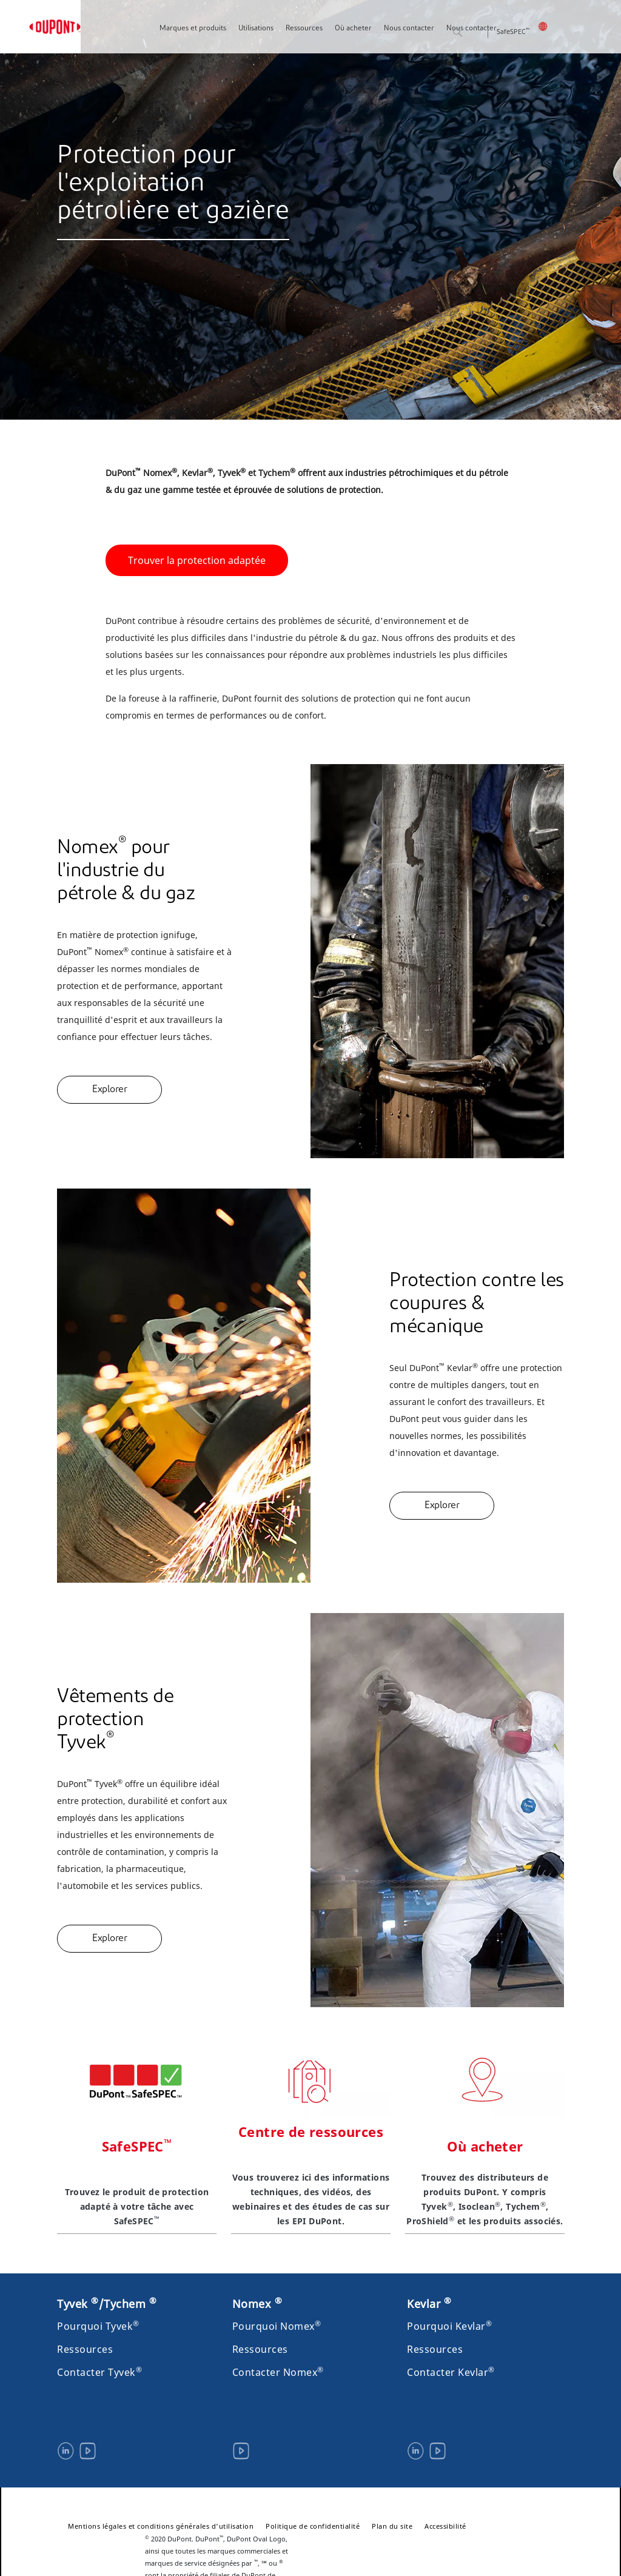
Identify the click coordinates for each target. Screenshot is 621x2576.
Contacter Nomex (278, 2372)
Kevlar (429, 2303)
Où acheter (353, 28)
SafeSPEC (513, 32)
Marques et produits (192, 28)
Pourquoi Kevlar (449, 2326)
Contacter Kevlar (451, 2372)
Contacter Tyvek (99, 2372)
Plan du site (392, 2526)
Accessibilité (445, 2526)
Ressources (304, 28)
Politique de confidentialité (313, 2526)
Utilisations (256, 28)
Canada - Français (551, 26)
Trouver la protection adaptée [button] (197, 560)
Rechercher (477, 33)
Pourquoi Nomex (276, 2326)
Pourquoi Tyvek (98, 2326)
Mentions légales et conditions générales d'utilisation (160, 2526)
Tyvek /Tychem (106, 2303)
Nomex (257, 2303)
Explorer (109, 1090)
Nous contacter (409, 28)
